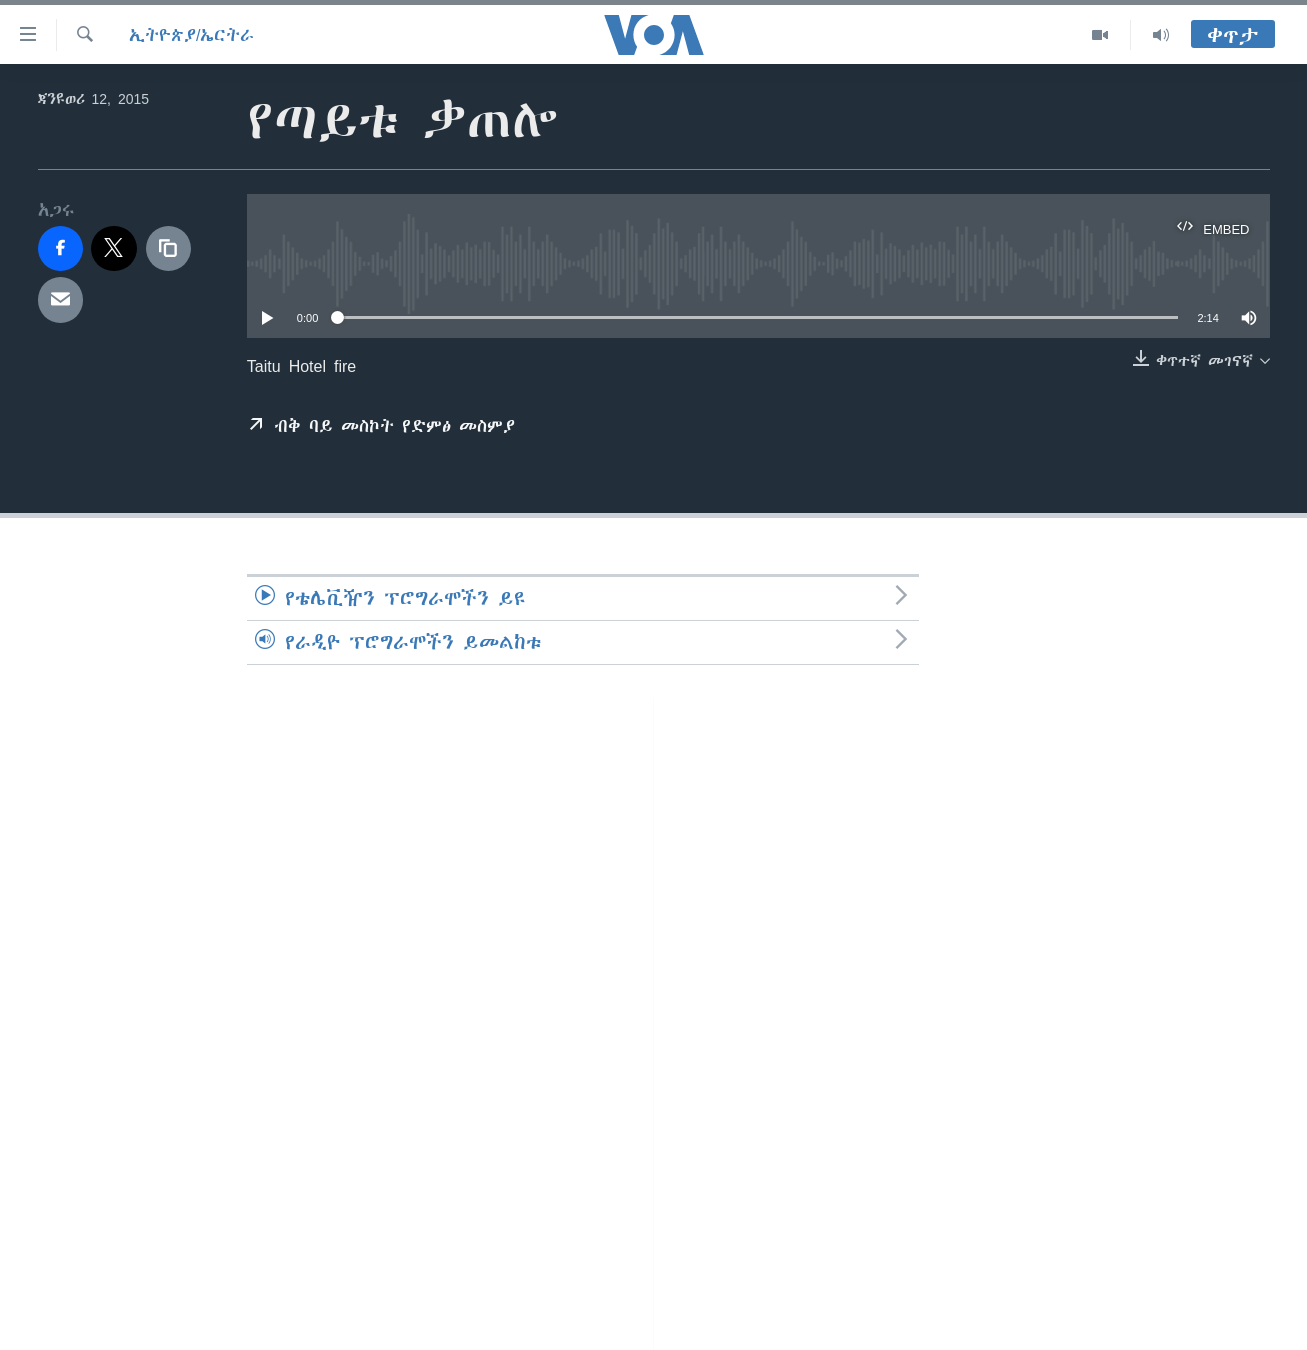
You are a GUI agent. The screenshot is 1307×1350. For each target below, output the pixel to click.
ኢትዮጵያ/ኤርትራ (191, 35)
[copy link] (169, 249)
